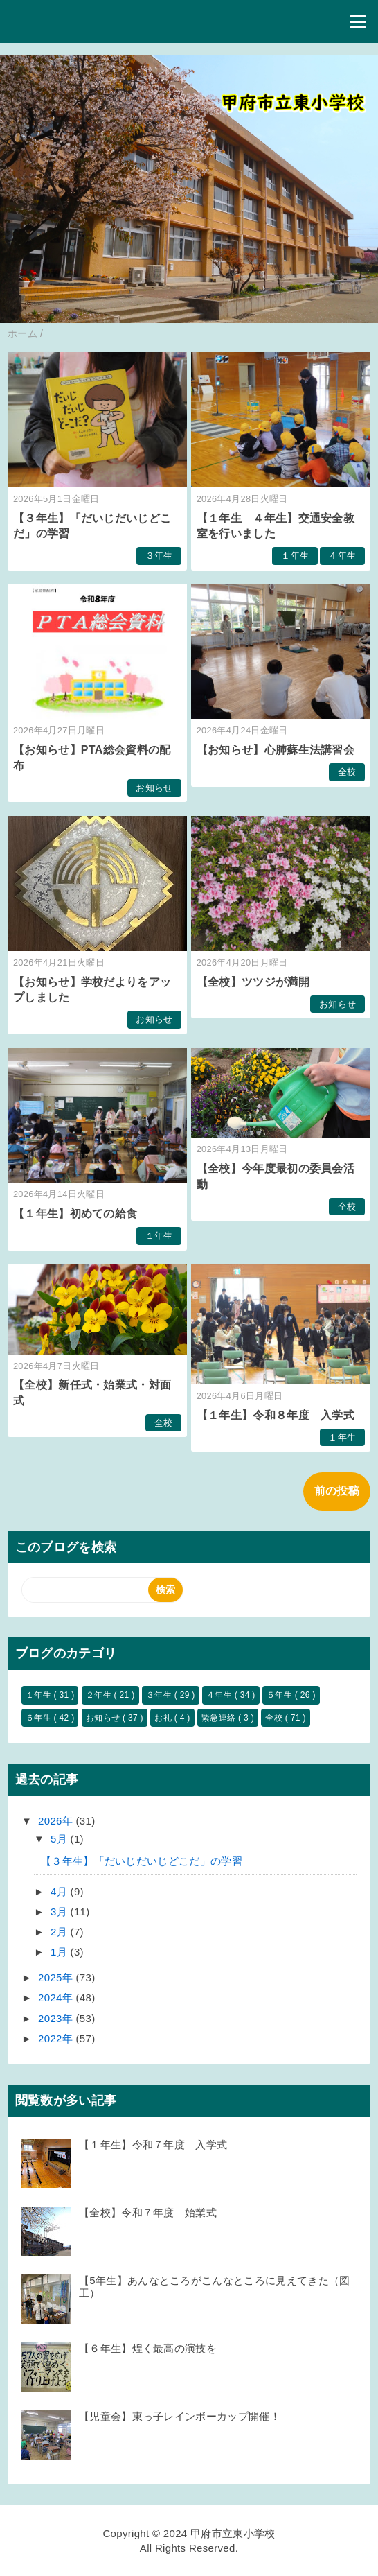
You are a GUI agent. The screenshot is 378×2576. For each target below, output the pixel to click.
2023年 (56, 2018)
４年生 (342, 555)
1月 (60, 1952)
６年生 (40, 1718)
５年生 (281, 1695)
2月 (60, 1932)
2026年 (56, 1821)
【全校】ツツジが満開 (253, 982)
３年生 (159, 555)
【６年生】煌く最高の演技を (148, 2348)
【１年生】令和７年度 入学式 (153, 2144)
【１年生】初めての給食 (75, 1213)
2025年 (56, 1977)
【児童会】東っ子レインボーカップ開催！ (179, 2416)
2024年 (56, 1997)
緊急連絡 (219, 1718)
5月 (60, 1839)
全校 (347, 772)
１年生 (295, 555)
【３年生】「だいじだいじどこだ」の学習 (141, 1861)
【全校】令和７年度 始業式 (148, 2212)
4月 (60, 1891)
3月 (60, 1911)
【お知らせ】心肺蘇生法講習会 (275, 750)
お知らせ (154, 788)
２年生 (100, 1695)
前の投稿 (336, 1491)
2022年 (56, 2038)
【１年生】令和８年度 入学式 (275, 1415)
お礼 (164, 1718)
